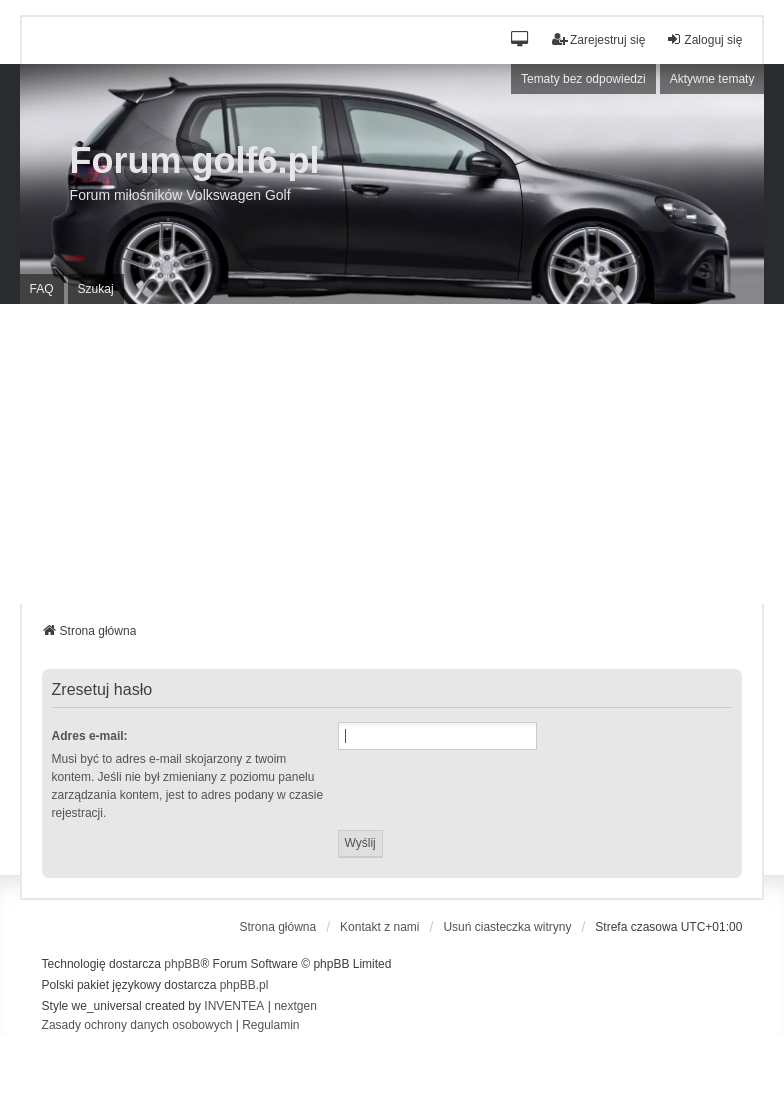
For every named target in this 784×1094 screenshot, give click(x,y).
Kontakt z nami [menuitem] (379, 927)
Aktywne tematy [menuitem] (712, 79)
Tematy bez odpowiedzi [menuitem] (583, 79)
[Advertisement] (392, 454)
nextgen (295, 1006)
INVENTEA (234, 1006)
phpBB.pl (244, 985)
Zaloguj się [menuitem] (704, 39)
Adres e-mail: (90, 736)
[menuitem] (137, 1026)
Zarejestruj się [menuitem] (598, 39)
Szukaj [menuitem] (96, 289)
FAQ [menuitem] (42, 289)
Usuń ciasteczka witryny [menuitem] (507, 927)
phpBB (182, 964)
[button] (520, 40)
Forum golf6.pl (195, 160)
